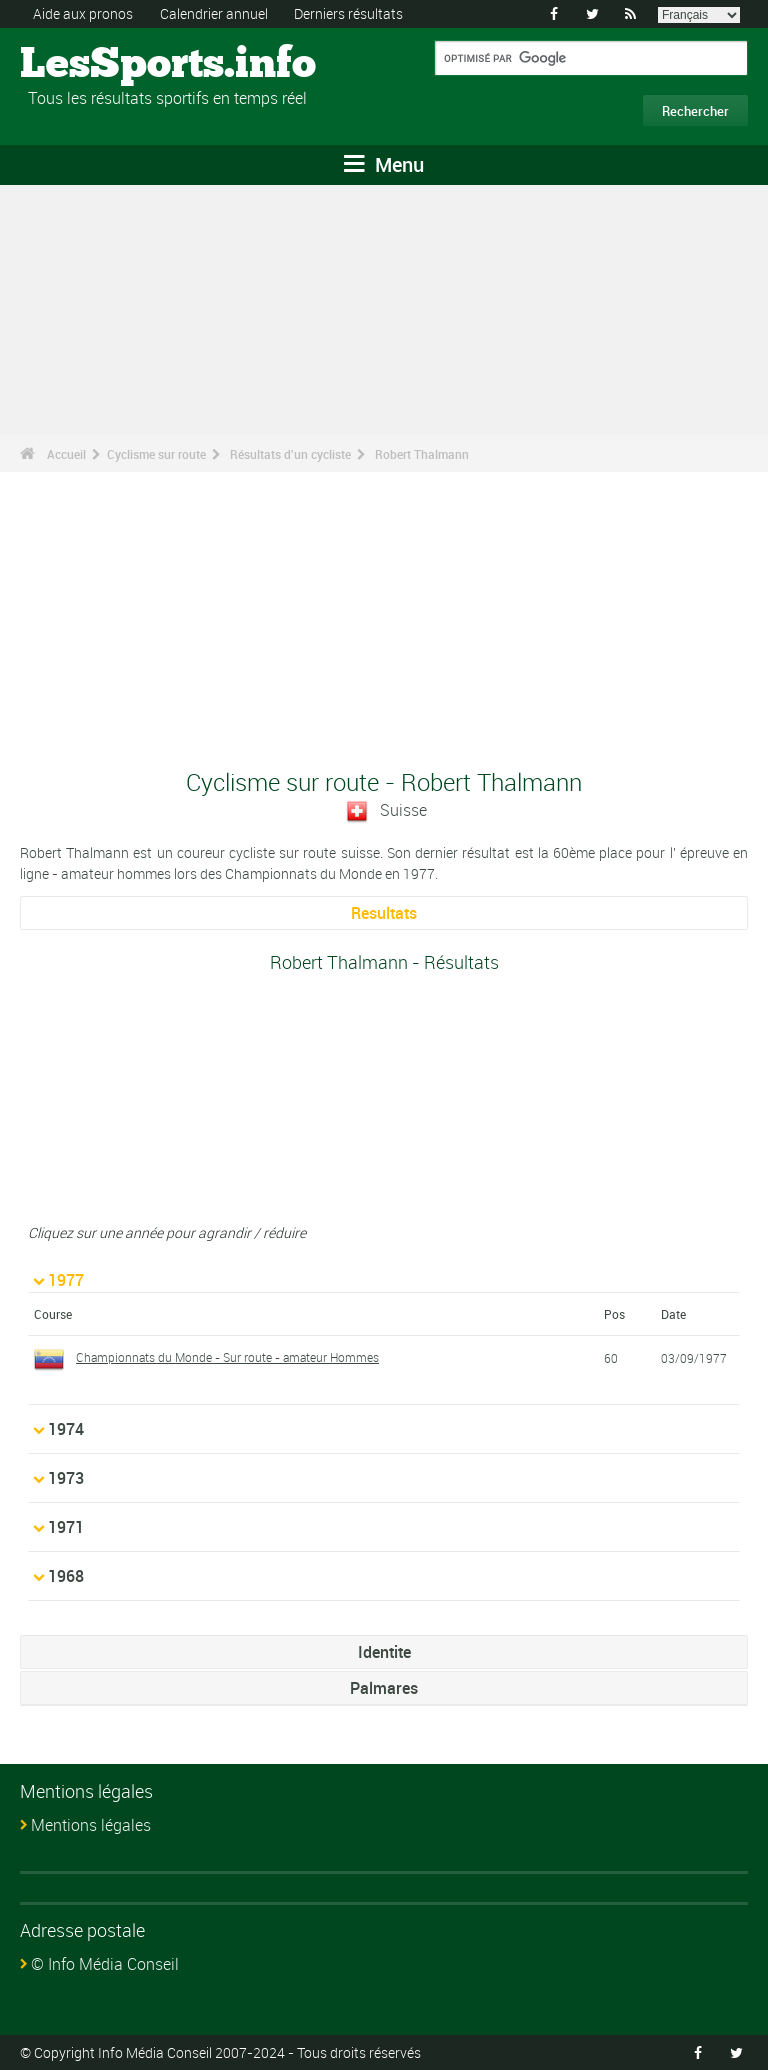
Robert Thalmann (422, 454)
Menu (384, 164)
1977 (66, 1280)
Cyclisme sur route (156, 454)
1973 (66, 1478)
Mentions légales (91, 1825)
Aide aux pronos (83, 13)
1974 (66, 1429)
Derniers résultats (348, 13)
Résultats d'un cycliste (290, 454)
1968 (66, 1576)
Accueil (66, 454)
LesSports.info (95, 65)
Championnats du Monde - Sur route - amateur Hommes (227, 1357)
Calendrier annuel (214, 13)
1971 (66, 1527)
